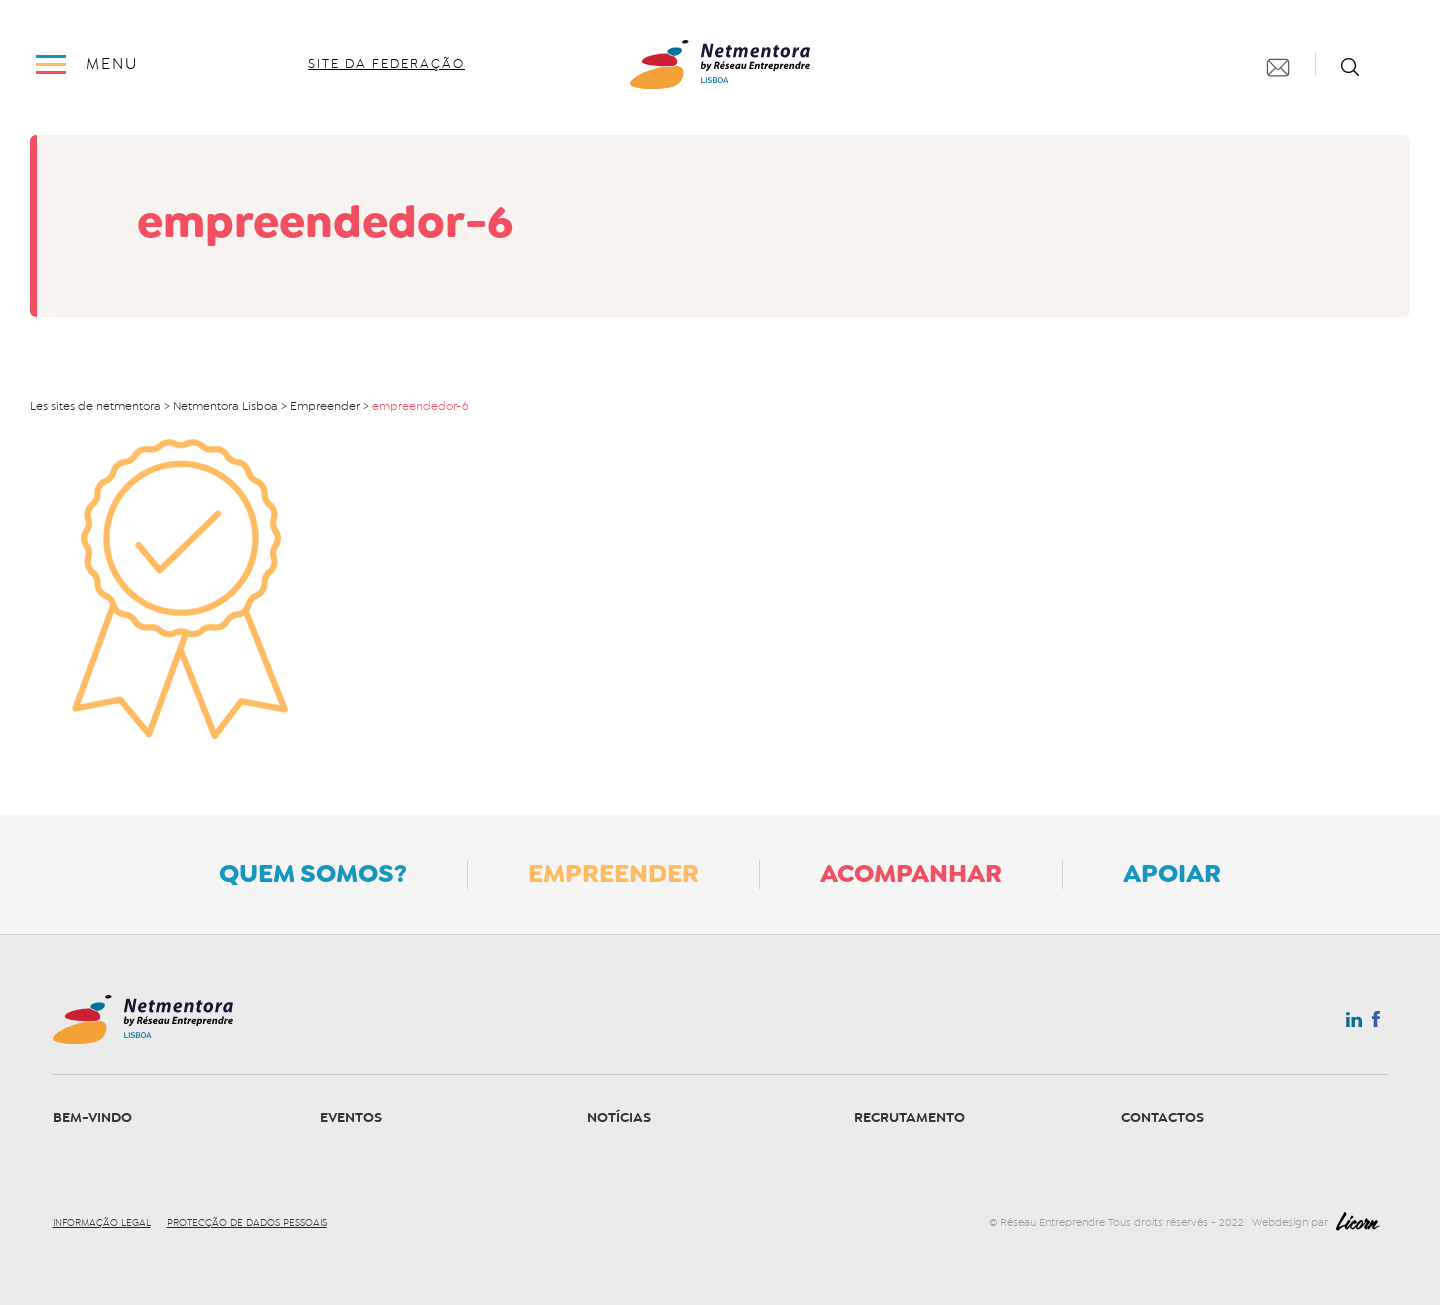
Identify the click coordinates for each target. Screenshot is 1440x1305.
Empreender (613, 873)
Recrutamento (909, 1117)
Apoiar (1172, 873)
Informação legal (102, 1223)
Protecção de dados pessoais (247, 1223)
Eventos (351, 1117)
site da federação (386, 64)
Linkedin (1354, 1024)
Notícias (619, 1117)
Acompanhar (911, 873)
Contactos (1162, 1117)
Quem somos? (313, 873)
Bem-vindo (92, 1117)
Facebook (1375, 1023)
